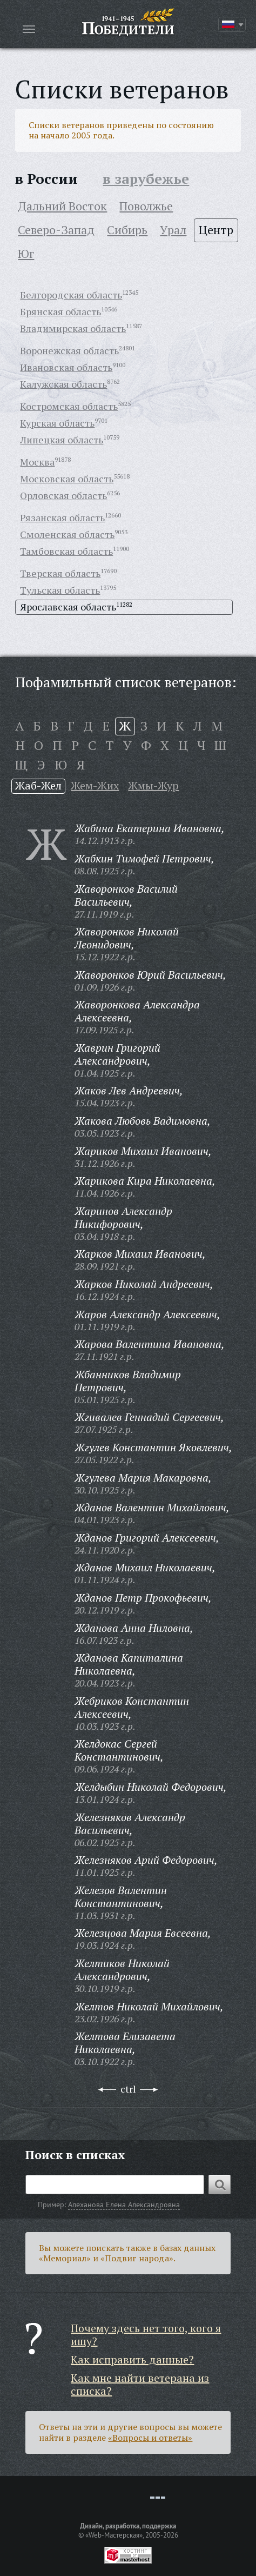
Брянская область (60, 311)
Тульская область (60, 589)
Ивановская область (66, 367)
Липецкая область (61, 439)
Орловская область (63, 495)
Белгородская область (71, 294)
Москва (37, 461)
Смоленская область (67, 534)
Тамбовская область (66, 551)
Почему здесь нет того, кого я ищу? (146, 2334)
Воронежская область (69, 350)
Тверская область (60, 573)
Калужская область (63, 383)
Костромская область (69, 406)
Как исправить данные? (132, 2359)
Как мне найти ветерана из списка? (140, 2384)
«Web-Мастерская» (114, 2535)
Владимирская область (73, 328)
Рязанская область (62, 517)
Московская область (66, 478)
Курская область (57, 422)
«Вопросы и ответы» (150, 2438)
